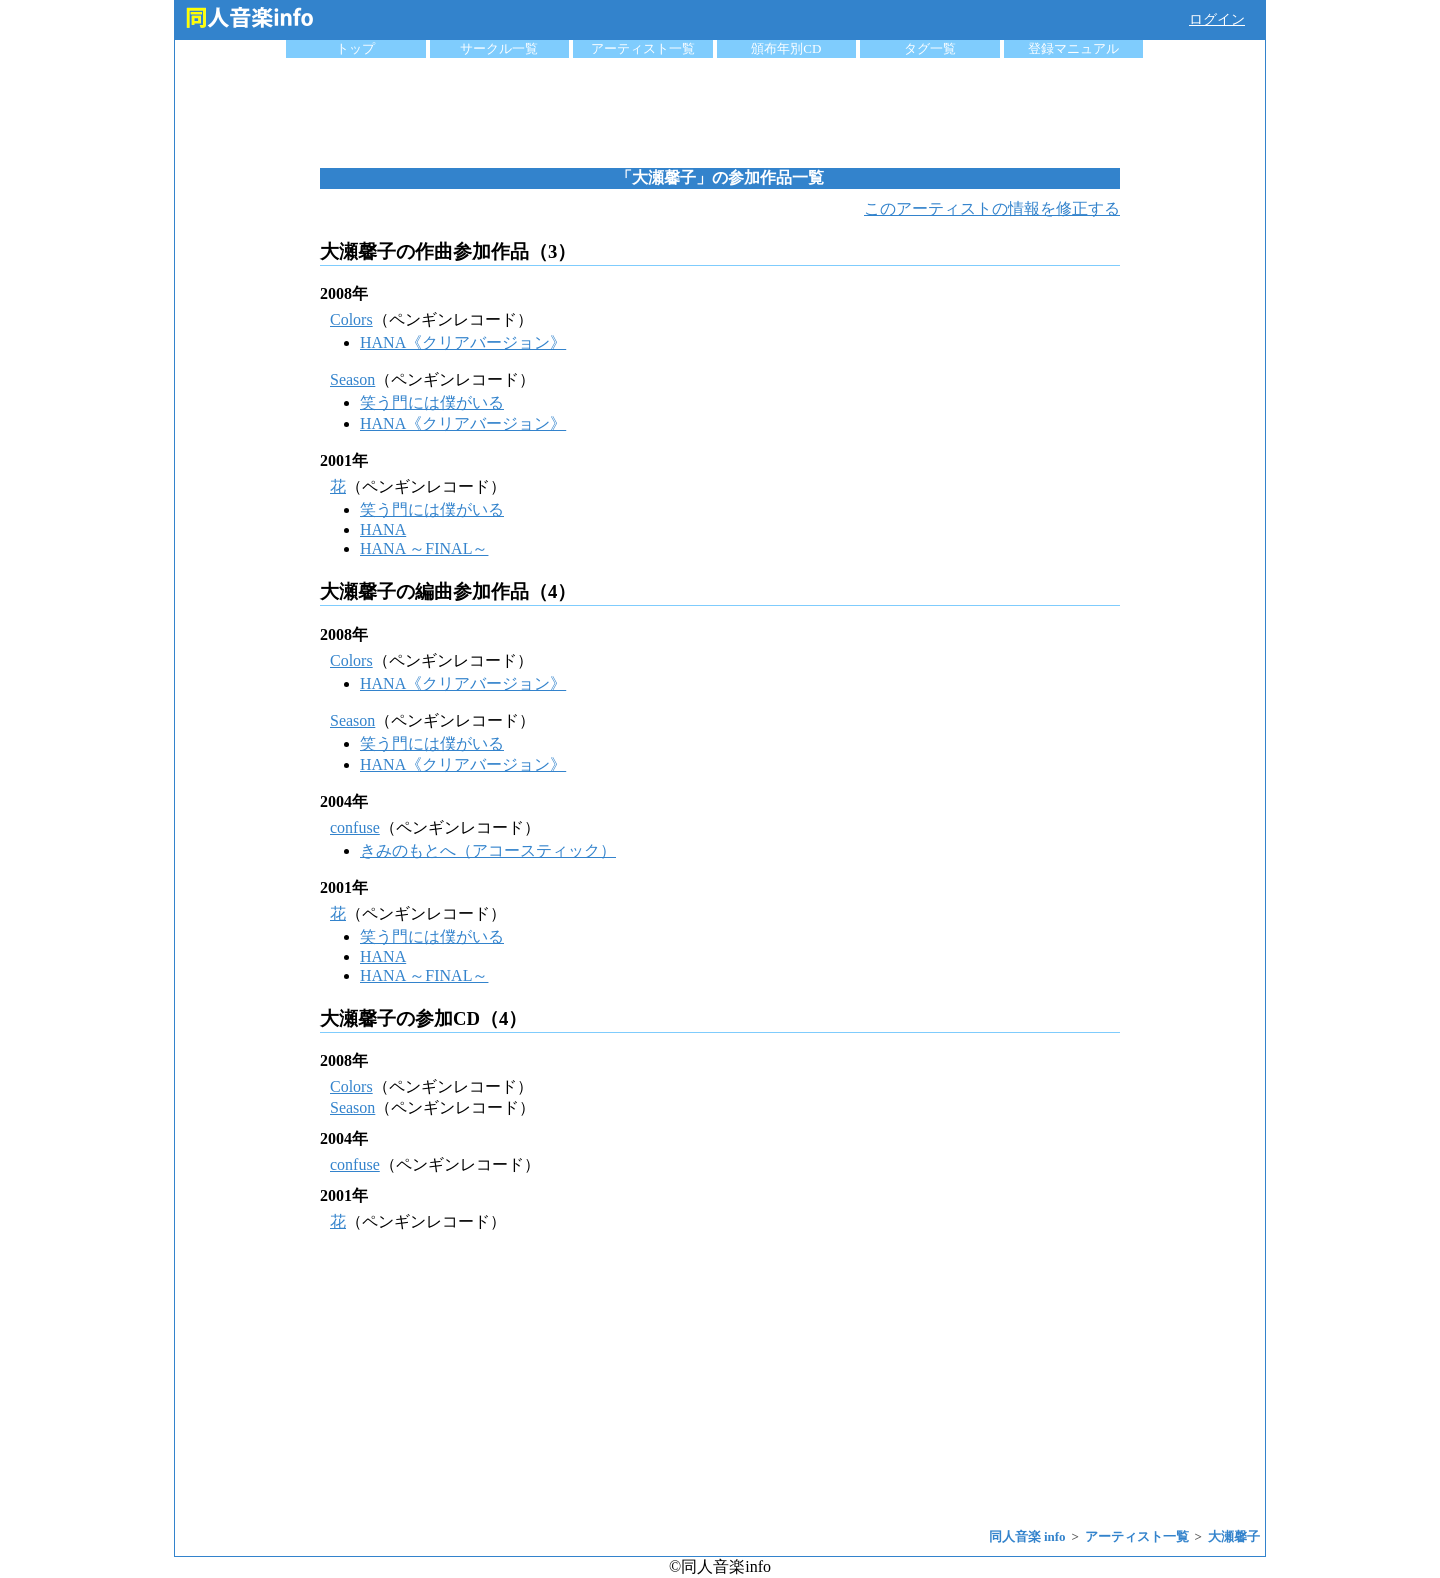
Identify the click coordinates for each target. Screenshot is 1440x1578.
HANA (383, 529)
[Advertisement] (720, 113)
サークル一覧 (499, 48)
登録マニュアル (1073, 48)
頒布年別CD (786, 48)
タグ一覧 (930, 48)
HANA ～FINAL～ (424, 548)
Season (352, 379)
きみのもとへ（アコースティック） (488, 850)
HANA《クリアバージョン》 (463, 342)
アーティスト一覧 (643, 48)
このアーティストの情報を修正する (992, 208)
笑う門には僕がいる (432, 402)
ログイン (1217, 19)
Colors (351, 319)
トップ (355, 48)
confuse (355, 827)
